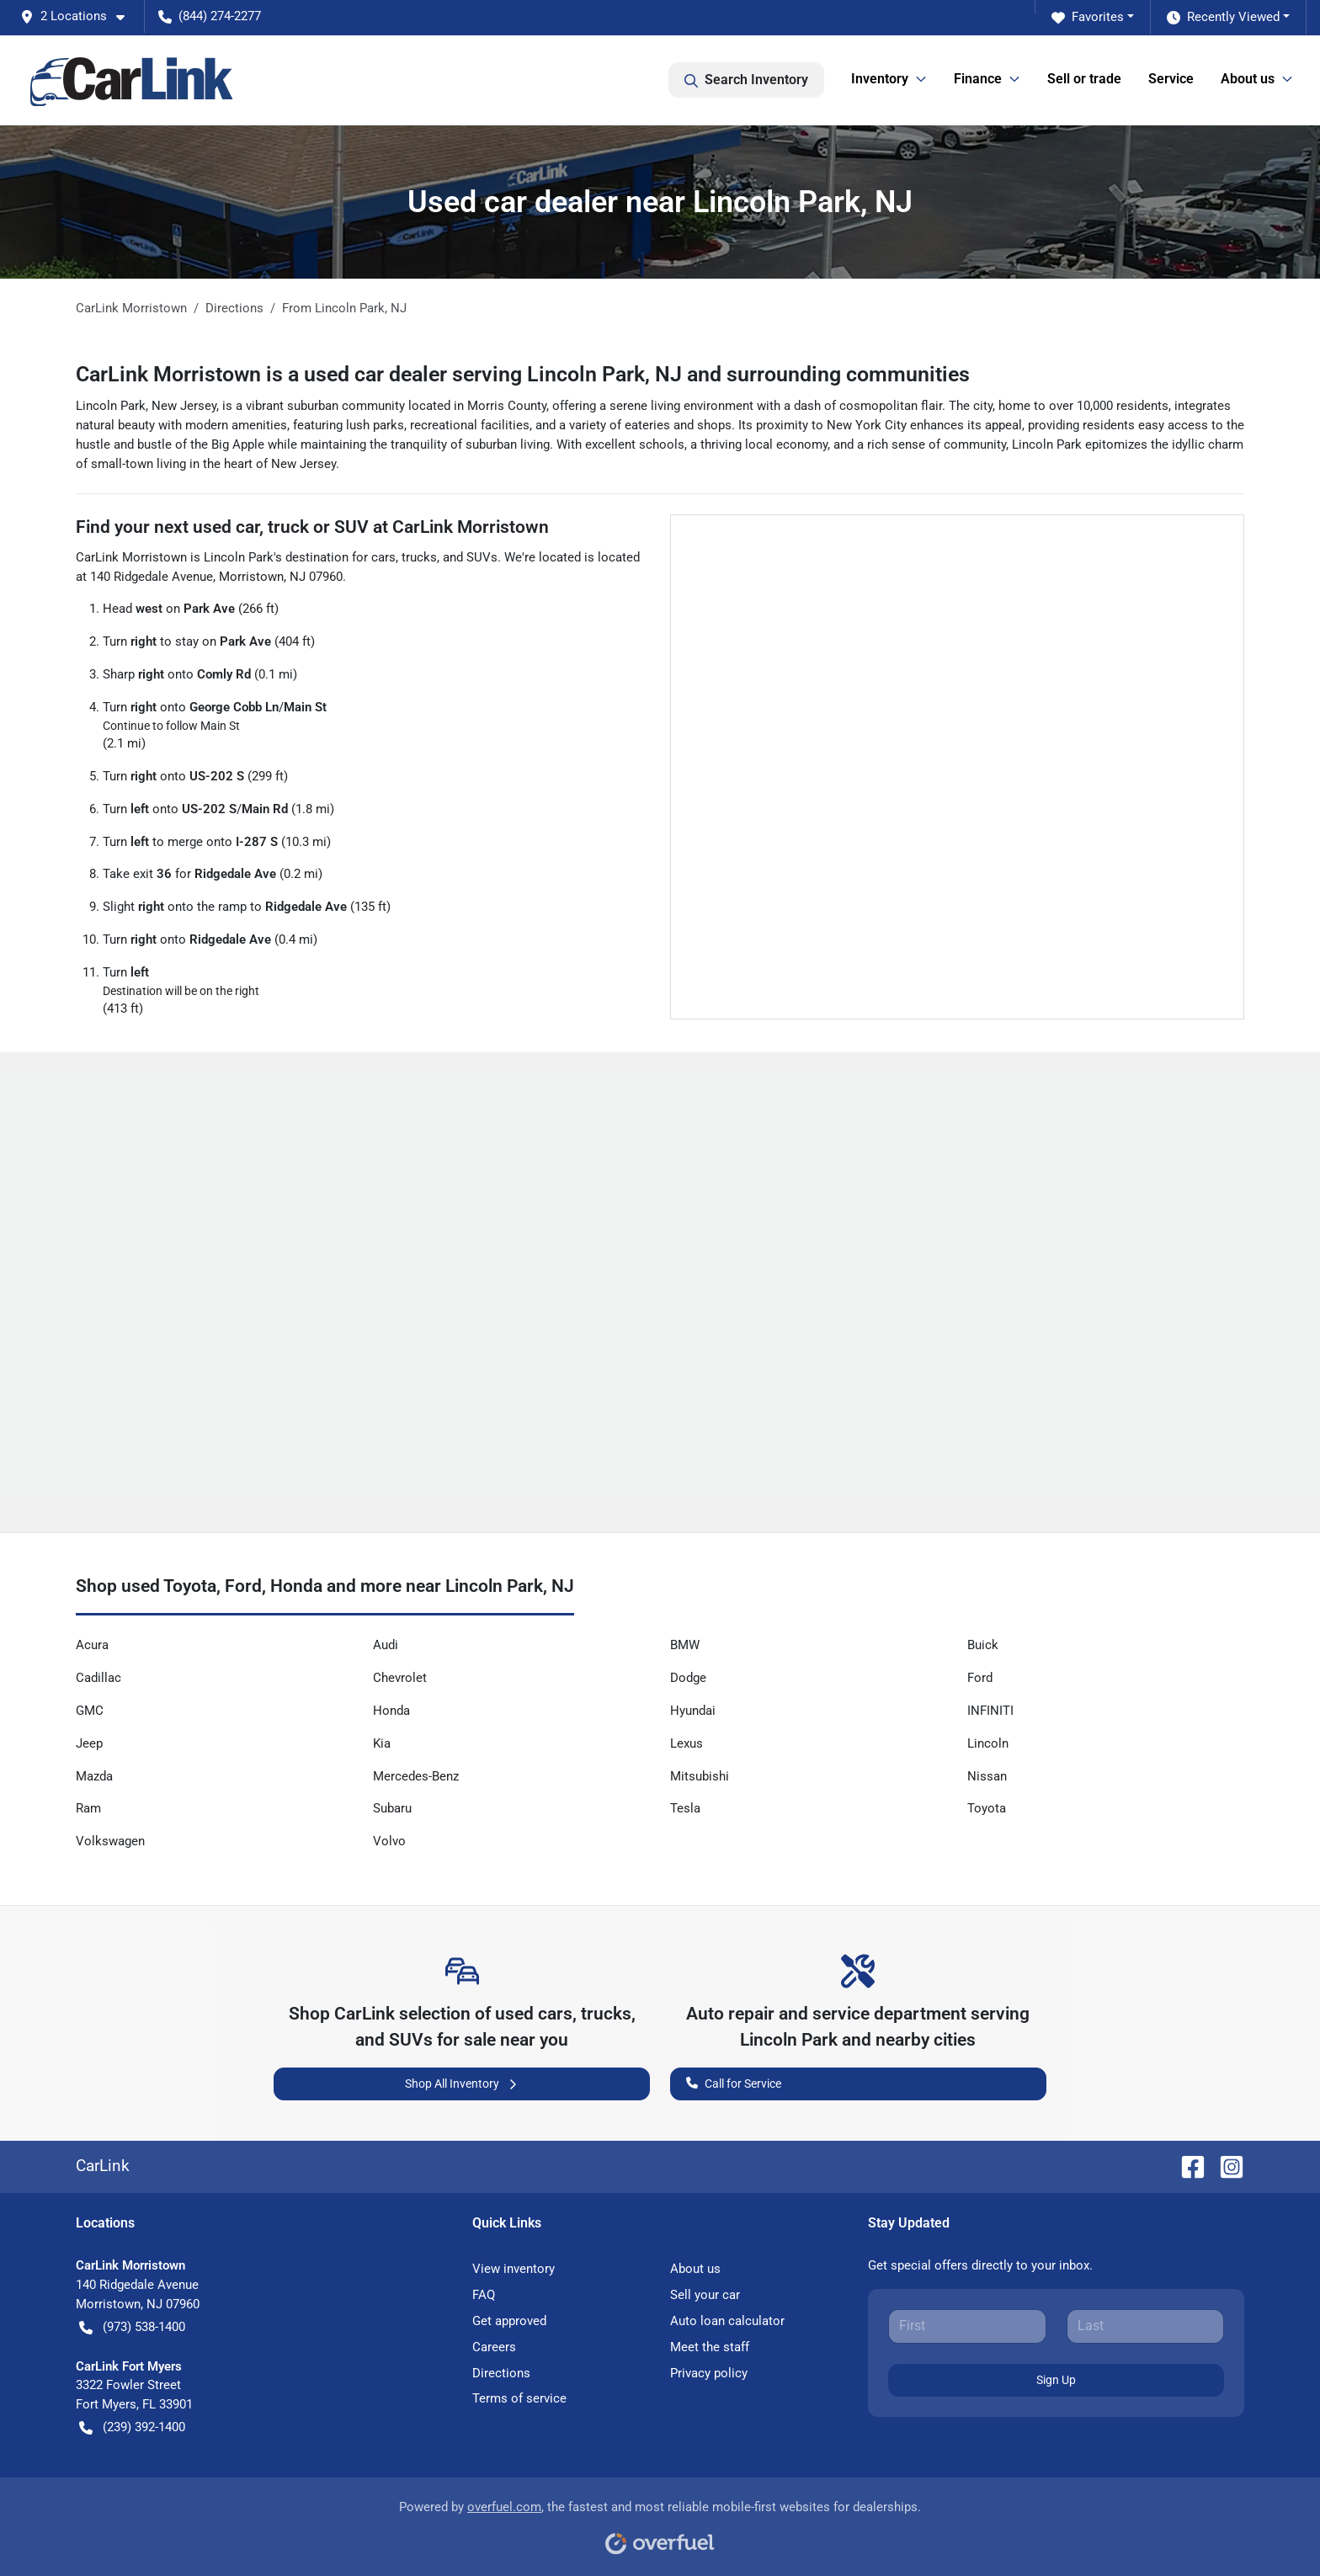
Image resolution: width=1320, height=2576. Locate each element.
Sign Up (1056, 2380)
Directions (501, 2373)
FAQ (483, 2294)
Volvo (389, 1841)
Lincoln (988, 1743)
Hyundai (693, 1710)
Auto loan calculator (727, 2321)
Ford (980, 1677)
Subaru (392, 1808)
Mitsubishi (699, 1776)
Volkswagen (110, 1841)
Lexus (686, 1743)
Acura (92, 1645)
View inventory (513, 2268)
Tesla (685, 1808)
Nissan (987, 1776)
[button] (79, 16)
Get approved (509, 2321)
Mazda (94, 1776)
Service (1171, 79)
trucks (419, 557)
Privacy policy (709, 2373)
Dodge (688, 1677)
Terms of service (519, 2398)
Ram (88, 1808)
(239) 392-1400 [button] (132, 2427)
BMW (685, 1645)
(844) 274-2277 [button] (209, 16)
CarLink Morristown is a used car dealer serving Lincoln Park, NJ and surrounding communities (523, 374)
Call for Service (733, 2082)
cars (383, 557)
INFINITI (990, 1710)
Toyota (986, 1808)
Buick (982, 1645)
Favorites (1087, 17)
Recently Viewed (1223, 17)
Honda (391, 1710)
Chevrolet (400, 1677)
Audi (385, 1645)
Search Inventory (746, 80)
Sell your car (705, 2294)
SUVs (482, 557)
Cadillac (98, 1677)
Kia (382, 1743)
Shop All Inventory (462, 2084)
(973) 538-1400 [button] (132, 2327)
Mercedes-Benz (416, 1776)
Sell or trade (1084, 79)
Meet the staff (709, 2347)
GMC (90, 1710)
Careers (494, 2347)
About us (695, 2268)
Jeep (89, 1743)
